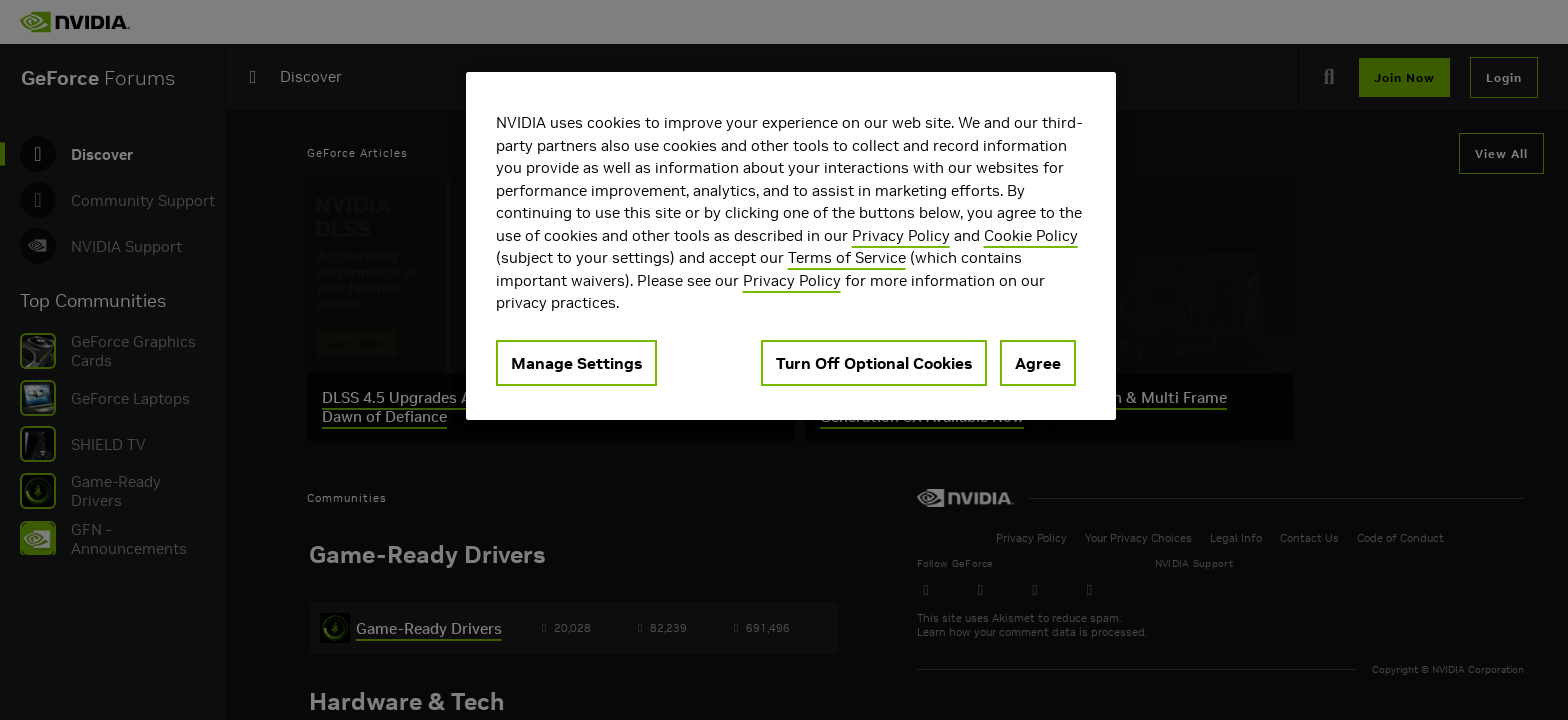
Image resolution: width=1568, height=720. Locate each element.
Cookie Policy (1031, 235)
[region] (791, 246)
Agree (1038, 363)
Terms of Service (847, 257)
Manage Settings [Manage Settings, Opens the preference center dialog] (576, 363)
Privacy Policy (901, 235)
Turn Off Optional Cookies (874, 363)
